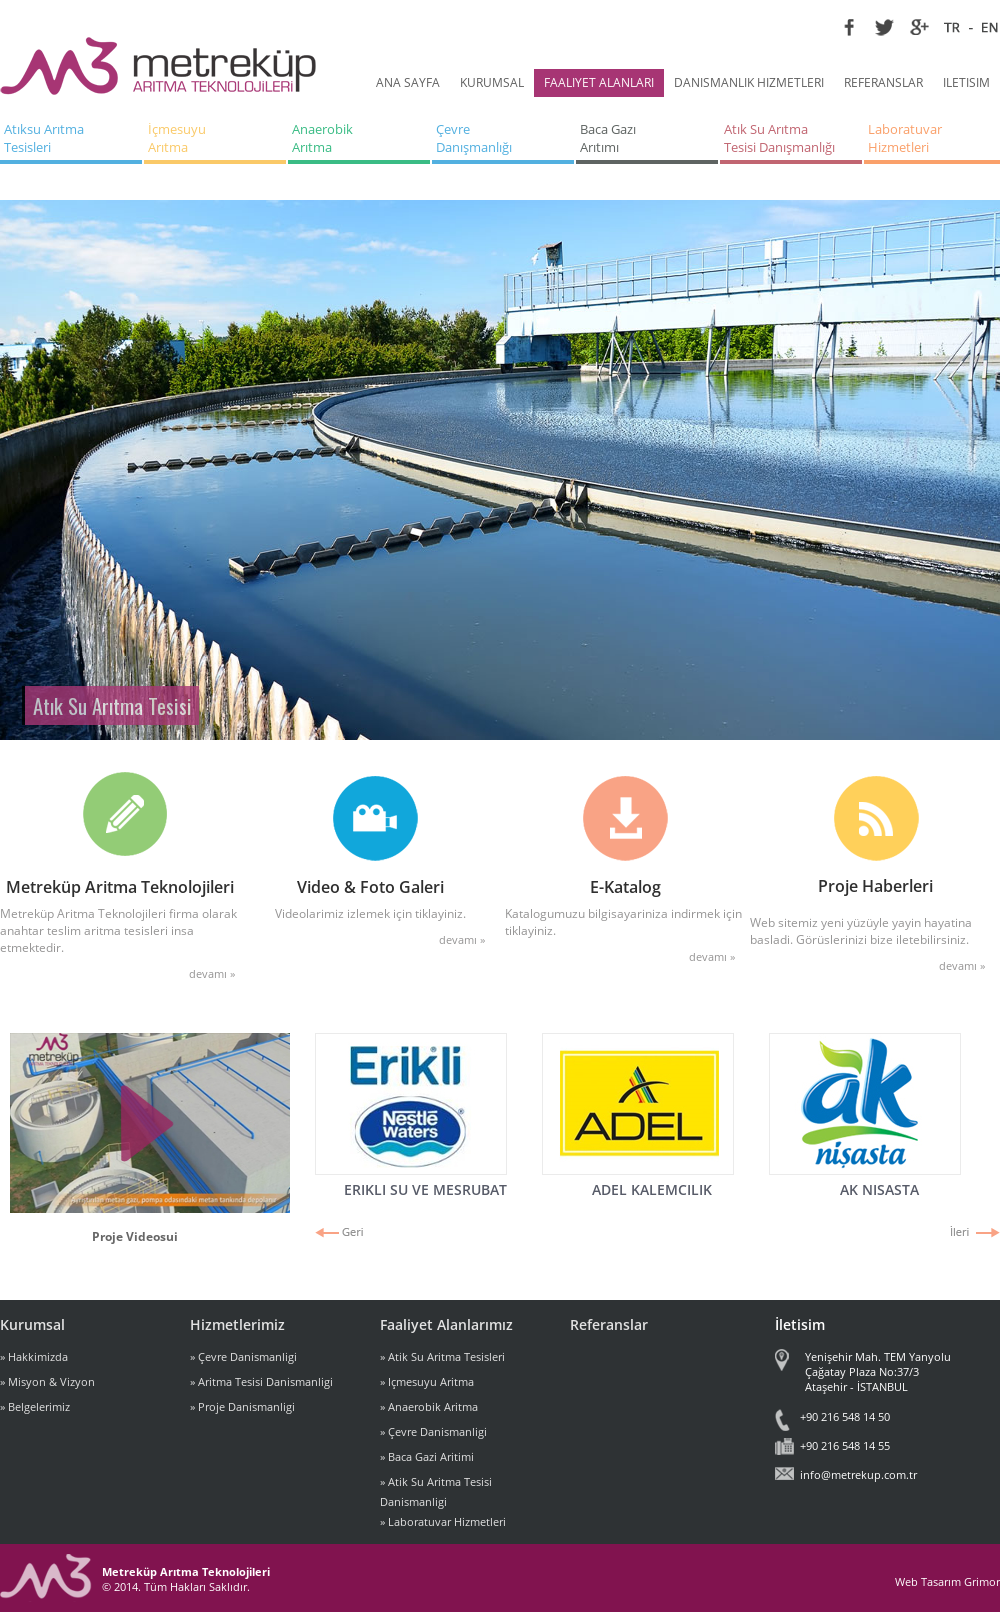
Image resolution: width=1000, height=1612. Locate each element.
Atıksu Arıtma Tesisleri (45, 138)
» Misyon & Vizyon (47, 1381)
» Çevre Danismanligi (243, 1356)
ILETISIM (966, 82)
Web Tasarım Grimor (947, 1581)
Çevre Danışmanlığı (474, 138)
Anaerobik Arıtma (324, 138)
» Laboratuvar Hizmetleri (443, 1521)
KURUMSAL (492, 82)
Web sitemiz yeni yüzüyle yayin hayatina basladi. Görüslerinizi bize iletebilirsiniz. (861, 931)
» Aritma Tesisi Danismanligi (261, 1381)
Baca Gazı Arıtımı (609, 138)
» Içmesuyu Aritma (427, 1381)
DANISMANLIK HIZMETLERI (749, 82)
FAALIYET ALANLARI (599, 82)
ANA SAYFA (408, 82)
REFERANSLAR (883, 82)
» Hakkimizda (34, 1356)
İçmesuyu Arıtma (178, 138)
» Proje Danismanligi (242, 1406)
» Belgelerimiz (35, 1406)
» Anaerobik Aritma (429, 1406)
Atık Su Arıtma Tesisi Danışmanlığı (779, 138)
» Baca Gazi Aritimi (427, 1456)
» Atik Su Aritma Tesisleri (442, 1356)
